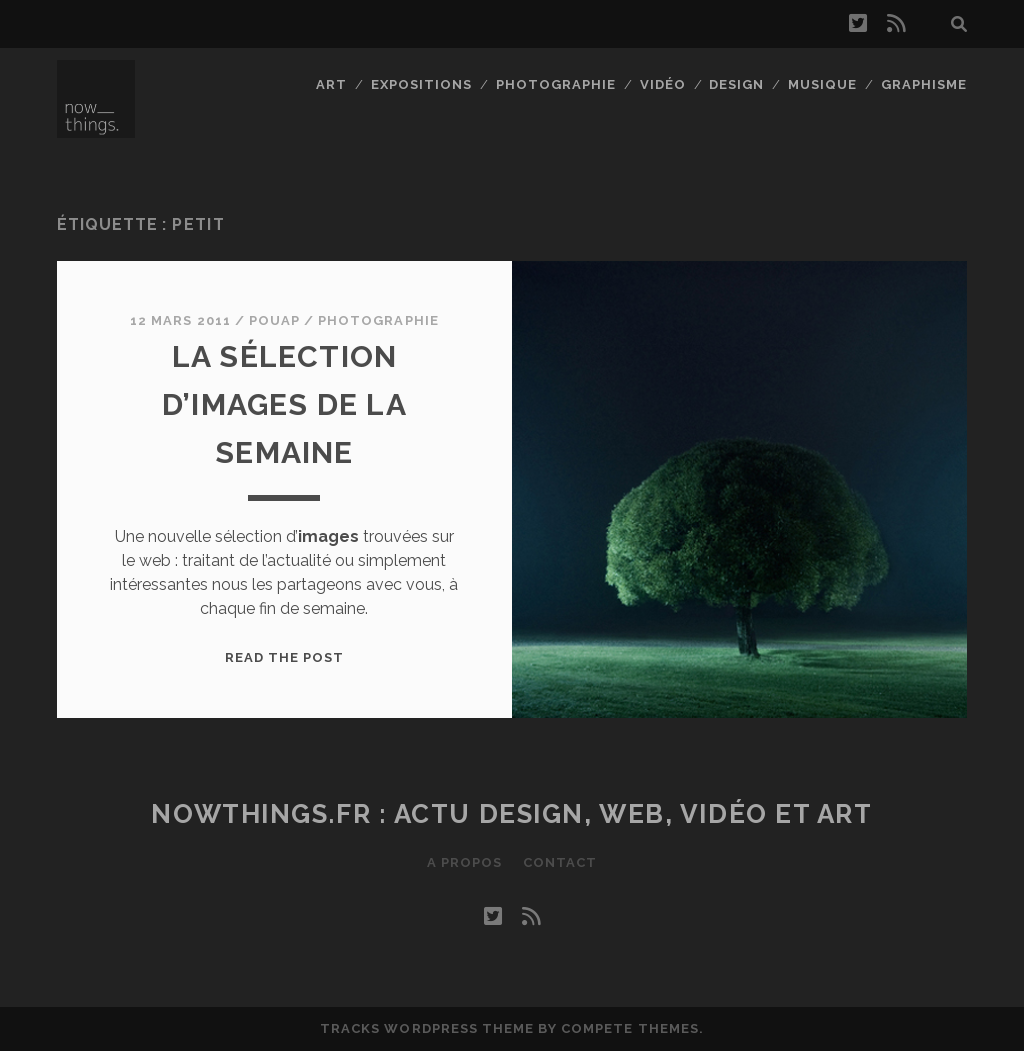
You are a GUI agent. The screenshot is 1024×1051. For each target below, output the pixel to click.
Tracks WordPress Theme (427, 1028)
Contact (560, 862)
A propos (464, 862)
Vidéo (663, 84)
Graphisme (924, 84)
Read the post (285, 657)
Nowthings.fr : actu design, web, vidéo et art (511, 814)
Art (331, 84)
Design (736, 84)
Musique (822, 84)
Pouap (274, 320)
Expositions (421, 84)
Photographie (556, 84)
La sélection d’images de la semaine (284, 404)
